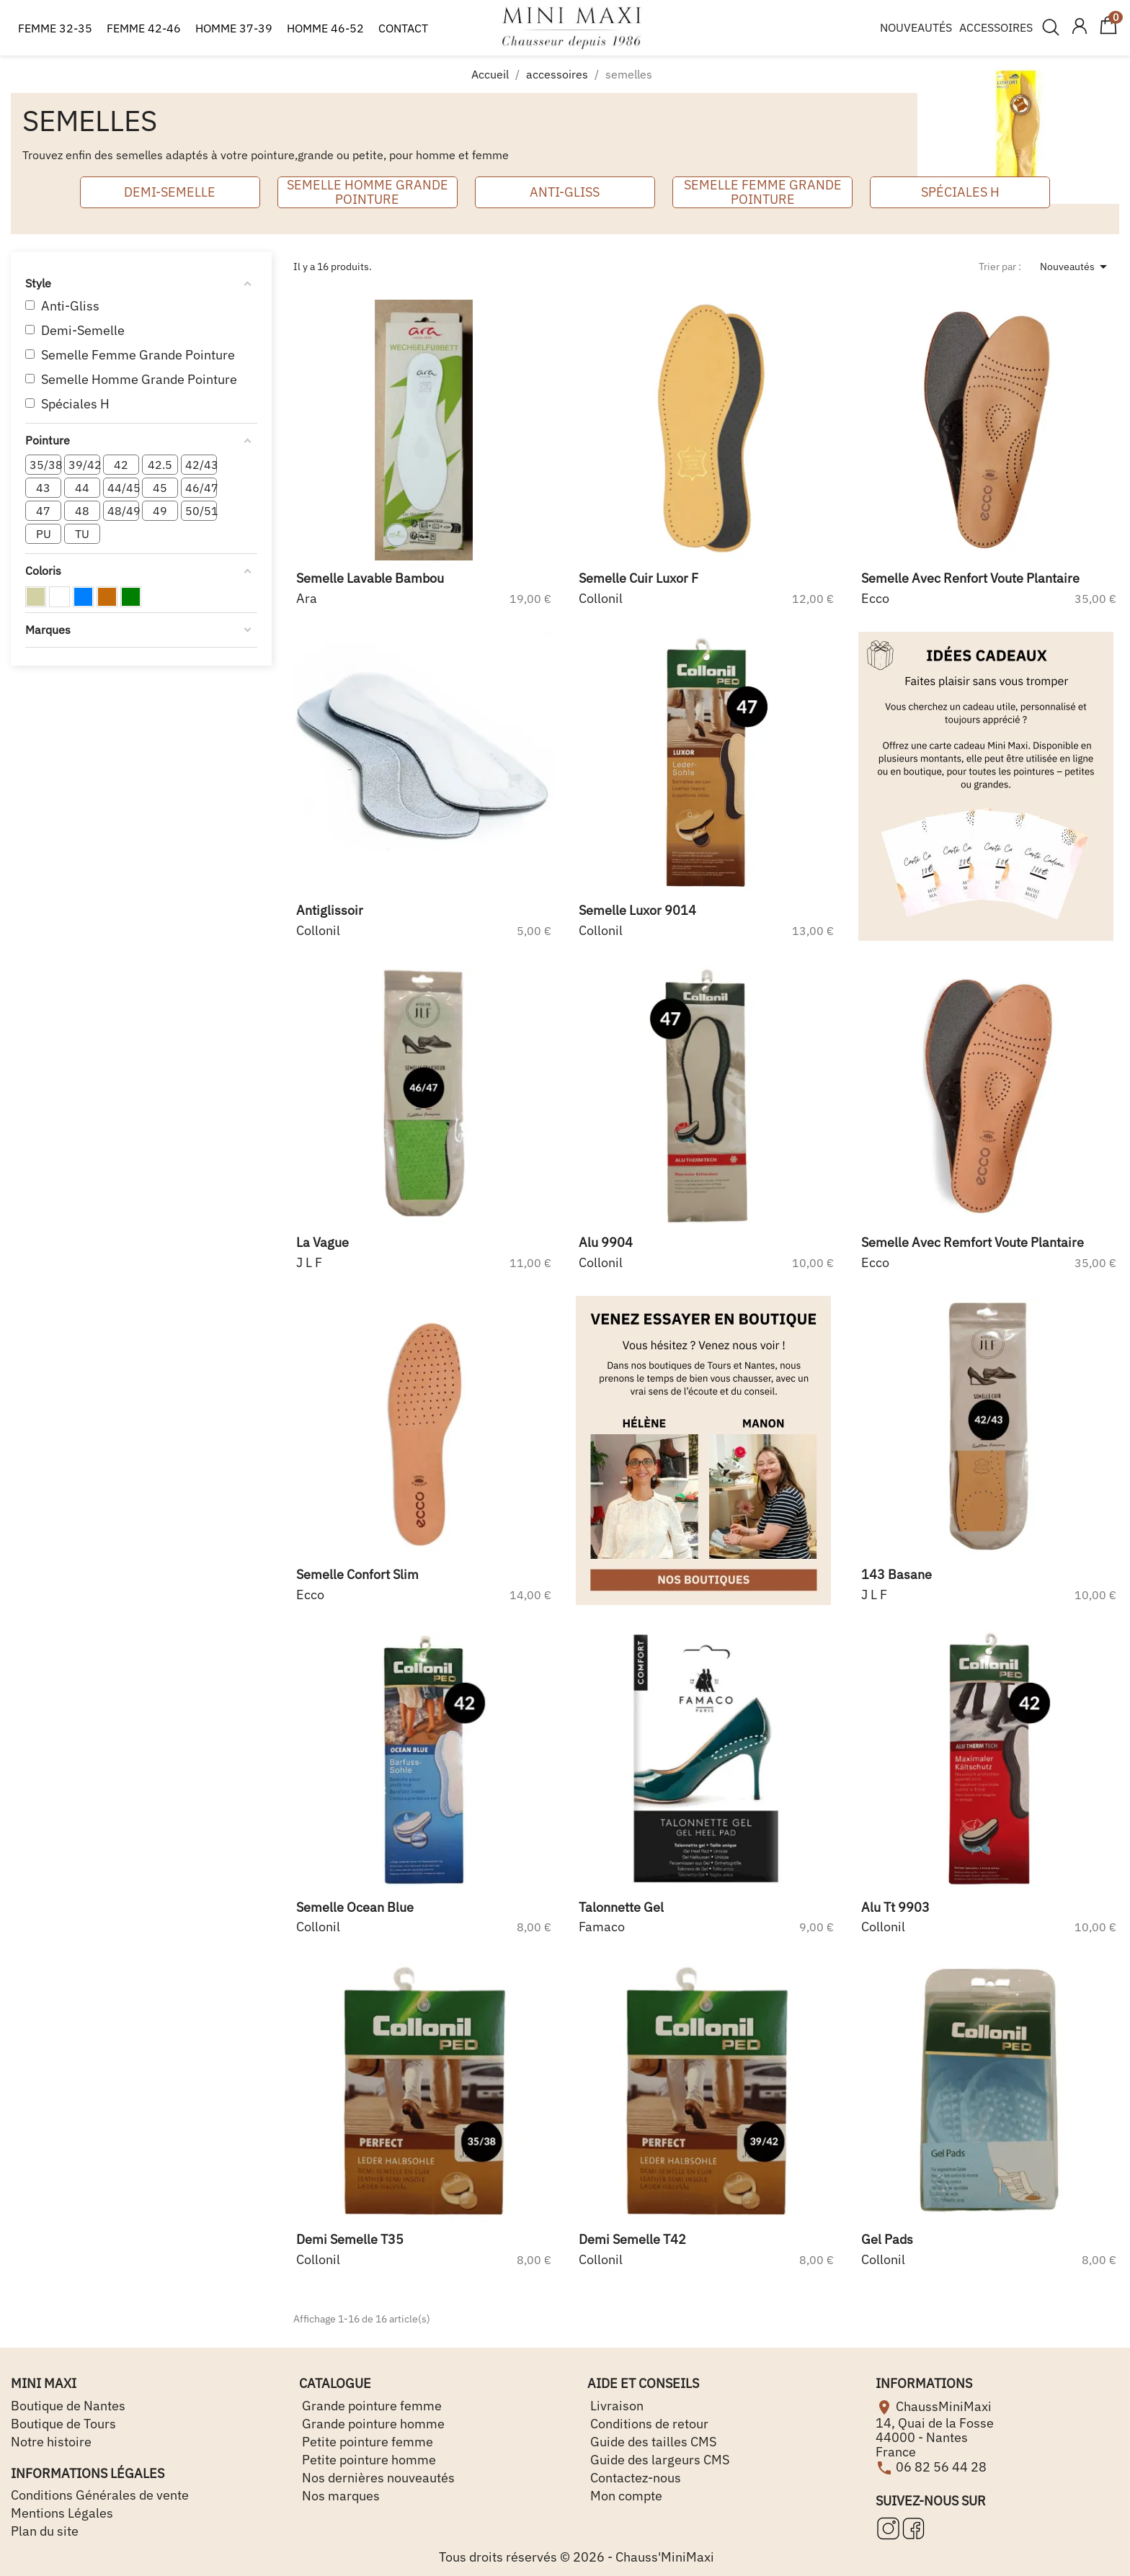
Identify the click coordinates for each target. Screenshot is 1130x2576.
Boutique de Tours (63, 2423)
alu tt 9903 (895, 1907)
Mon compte (624, 2495)
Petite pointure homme (367, 2459)
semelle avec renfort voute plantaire (970, 578)
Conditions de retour (647, 2423)
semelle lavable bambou (370, 578)
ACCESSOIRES (996, 27)
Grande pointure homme (372, 2423)
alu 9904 (606, 1242)
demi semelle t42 (632, 2239)
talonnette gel (621, 1907)
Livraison (615, 2405)
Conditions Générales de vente (100, 2495)
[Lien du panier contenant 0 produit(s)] (1108, 31)
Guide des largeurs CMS (658, 2459)
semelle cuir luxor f (638, 578)
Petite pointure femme (366, 2441)
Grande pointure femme (370, 2405)
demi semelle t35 (350, 2239)
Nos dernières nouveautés (377, 2477)
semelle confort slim (357, 1574)
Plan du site (45, 2531)
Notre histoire (51, 2441)
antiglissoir (329, 910)
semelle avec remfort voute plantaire (972, 1242)
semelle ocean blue (355, 1907)
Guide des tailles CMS (651, 2441)
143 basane (896, 1574)
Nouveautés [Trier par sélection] (1076, 266)
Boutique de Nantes (68, 2405)
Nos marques (339, 2495)
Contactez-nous (634, 2477)
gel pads (887, 2239)
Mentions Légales (62, 2513)
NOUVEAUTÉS (916, 27)
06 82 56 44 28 (941, 2466)
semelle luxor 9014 (637, 910)
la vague (322, 1242)
